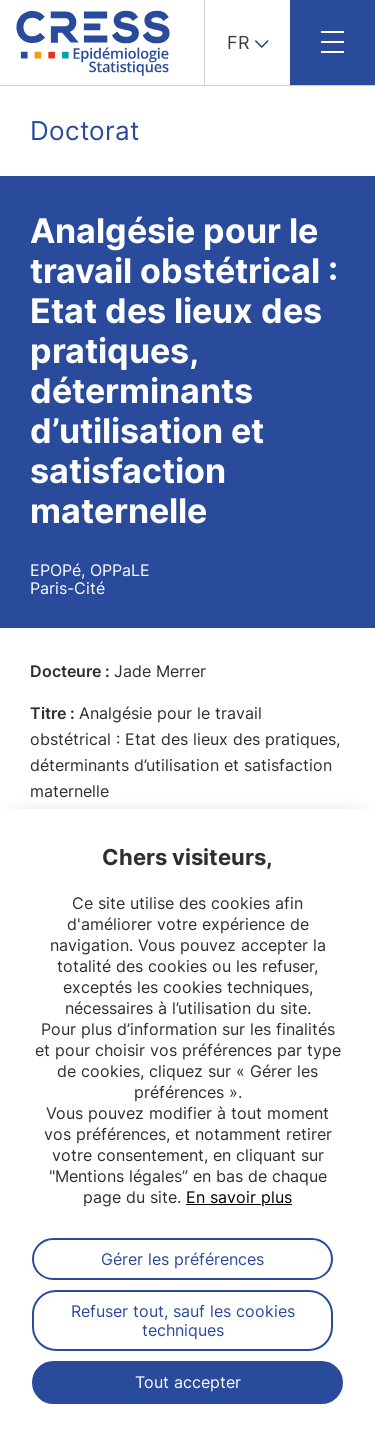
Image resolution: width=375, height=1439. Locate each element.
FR (238, 42)
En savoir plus (239, 1197)
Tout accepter (188, 1382)
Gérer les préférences (182, 1259)
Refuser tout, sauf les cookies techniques (183, 1320)
